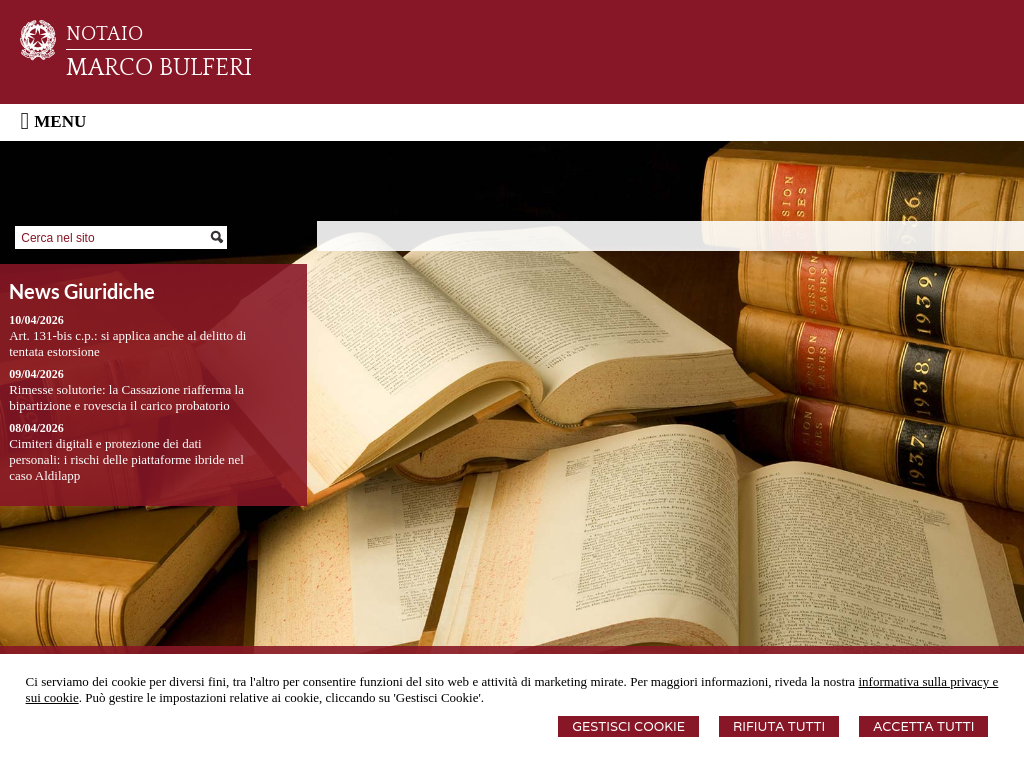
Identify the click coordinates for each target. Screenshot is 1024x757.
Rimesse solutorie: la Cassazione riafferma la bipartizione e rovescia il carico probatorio (126, 397)
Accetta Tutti (923, 726)
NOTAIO (104, 34)
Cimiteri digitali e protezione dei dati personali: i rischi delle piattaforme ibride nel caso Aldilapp (126, 459)
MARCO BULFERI (159, 68)
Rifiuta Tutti (779, 726)
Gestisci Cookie (628, 726)
